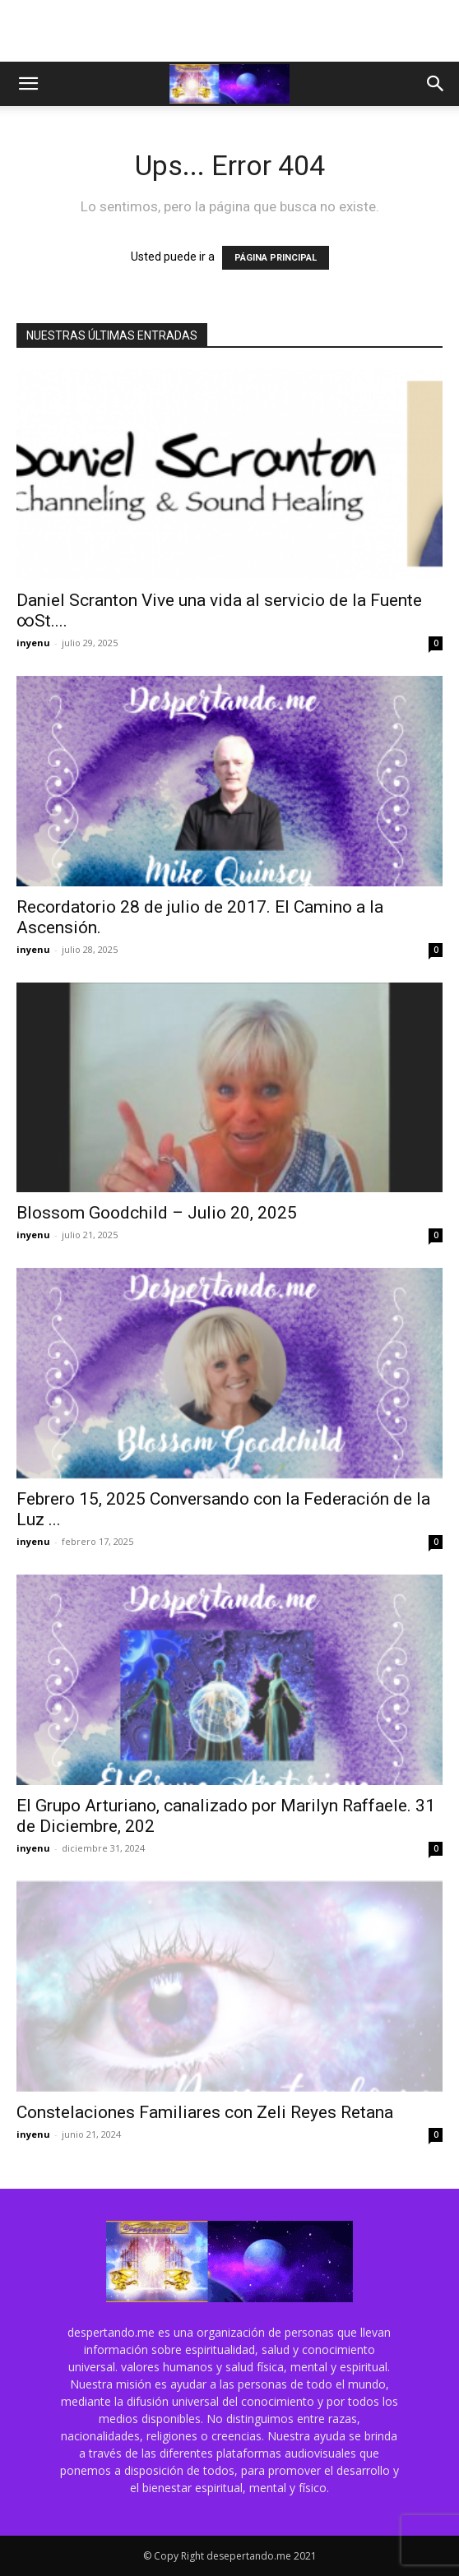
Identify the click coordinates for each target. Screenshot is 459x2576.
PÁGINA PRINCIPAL (275, 257)
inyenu (33, 642)
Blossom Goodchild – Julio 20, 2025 (156, 1213)
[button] (28, 84)
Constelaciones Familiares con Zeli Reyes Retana (204, 2112)
